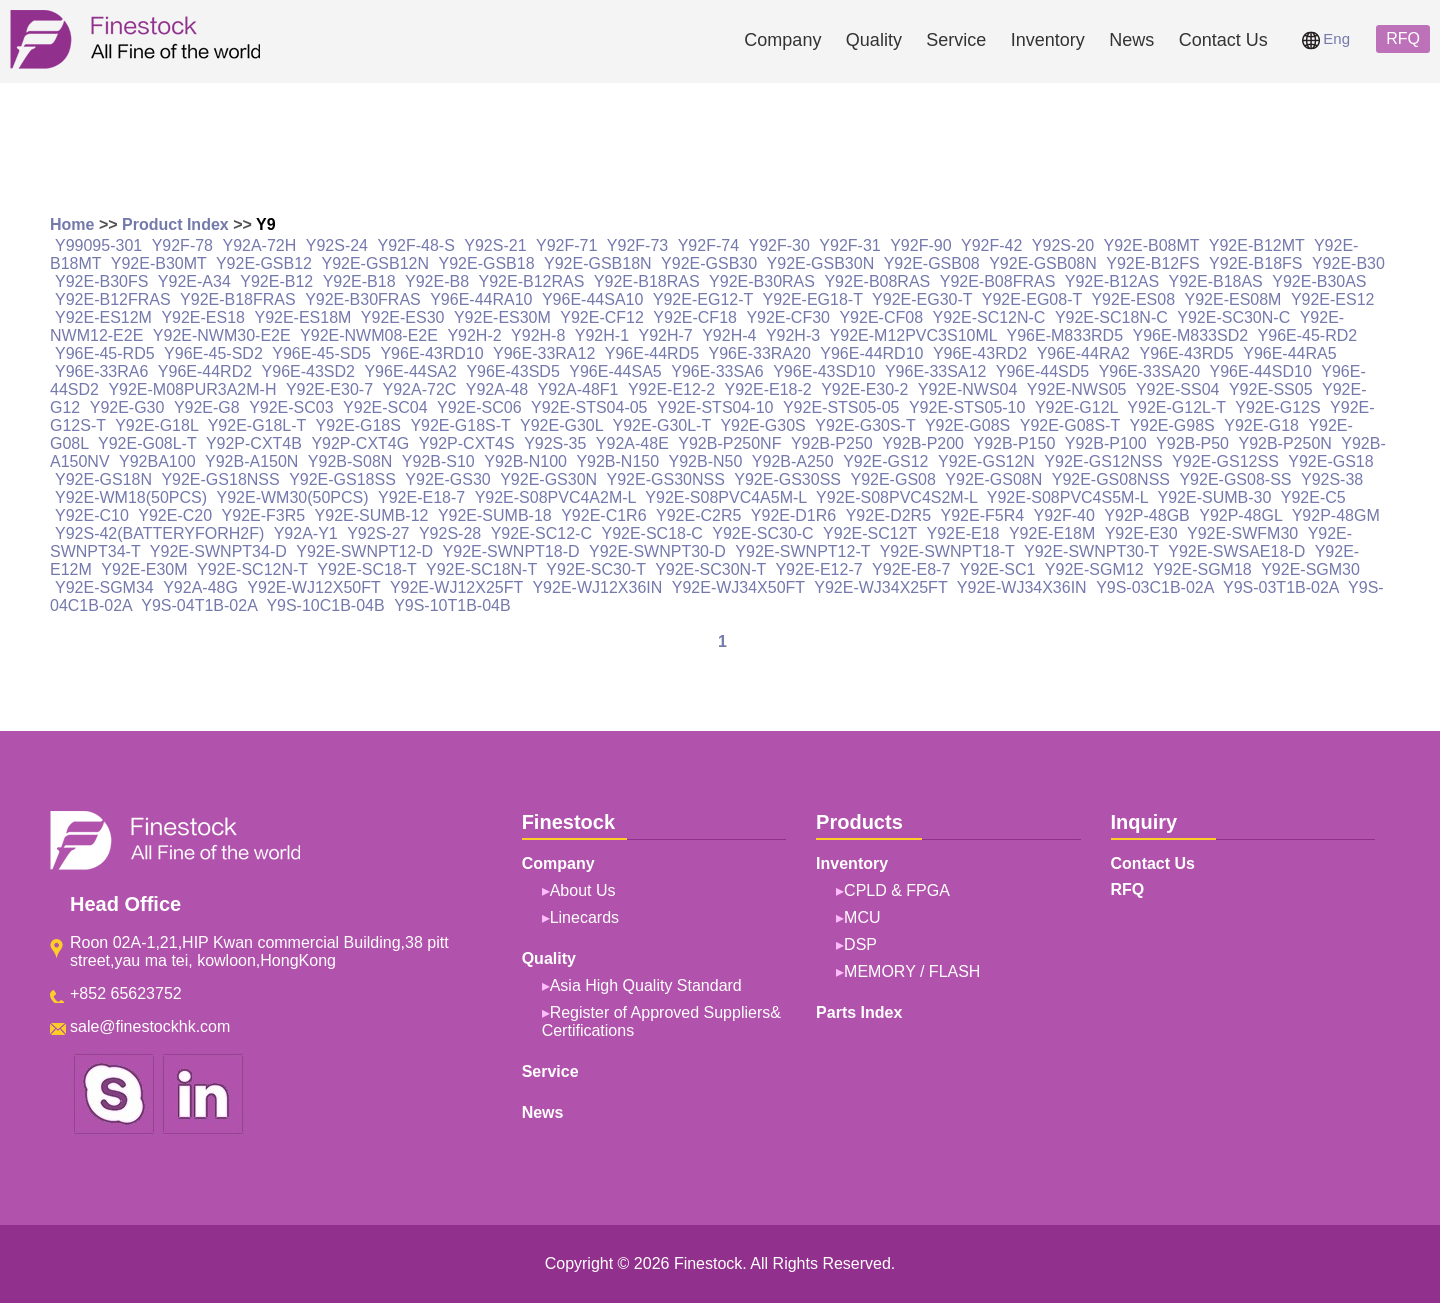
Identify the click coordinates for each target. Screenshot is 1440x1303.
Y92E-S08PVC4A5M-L (725, 497)
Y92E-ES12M (103, 317)
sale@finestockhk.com (150, 1026)
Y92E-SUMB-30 (1215, 497)
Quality (874, 40)
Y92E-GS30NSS (666, 479)
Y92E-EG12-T (703, 299)
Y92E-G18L (156, 425)
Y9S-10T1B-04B (452, 605)
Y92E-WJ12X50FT (313, 587)
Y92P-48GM (1336, 515)
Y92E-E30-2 (864, 389)
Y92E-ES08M (1232, 299)
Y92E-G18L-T (257, 425)
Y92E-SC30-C (762, 533)
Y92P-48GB (1146, 515)
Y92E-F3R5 (264, 515)
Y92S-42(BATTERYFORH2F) (159, 533)
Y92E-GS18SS (342, 479)
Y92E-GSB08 (932, 263)
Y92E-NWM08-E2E (369, 335)
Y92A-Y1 (306, 533)
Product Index (175, 224)
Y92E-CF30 (788, 317)
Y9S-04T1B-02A (199, 605)
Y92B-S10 (438, 461)
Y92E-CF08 (881, 317)
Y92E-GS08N (993, 479)
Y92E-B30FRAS (363, 299)
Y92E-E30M (144, 569)
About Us (583, 890)
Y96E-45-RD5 (105, 353)
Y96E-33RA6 (101, 371)
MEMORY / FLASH (912, 971)
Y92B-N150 (617, 461)
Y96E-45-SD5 (321, 353)
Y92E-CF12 (602, 317)
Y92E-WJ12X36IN (597, 587)
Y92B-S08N (350, 461)
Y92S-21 (495, 245)
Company (782, 40)
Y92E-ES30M (502, 317)
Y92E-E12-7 (818, 569)
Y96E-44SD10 (1260, 371)
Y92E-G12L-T (1176, 407)
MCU (862, 917)
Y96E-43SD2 (308, 371)
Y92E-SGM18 (1202, 569)
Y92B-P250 (832, 443)
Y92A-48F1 (578, 389)
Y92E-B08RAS (877, 281)
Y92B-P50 (1192, 443)
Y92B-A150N (251, 461)
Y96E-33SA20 (1149, 371)
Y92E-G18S (358, 425)
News (1131, 40)
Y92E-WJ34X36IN (1022, 587)
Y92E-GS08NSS (1111, 479)
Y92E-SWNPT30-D (657, 551)
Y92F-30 (779, 245)
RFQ (1403, 38)
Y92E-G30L (561, 425)
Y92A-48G (200, 587)
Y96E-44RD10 (871, 353)
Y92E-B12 (276, 281)
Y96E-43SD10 (824, 371)
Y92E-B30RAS (762, 281)
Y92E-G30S (762, 425)
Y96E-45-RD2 (1308, 335)
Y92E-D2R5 (888, 515)
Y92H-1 (602, 335)
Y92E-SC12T (870, 533)
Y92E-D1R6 (793, 515)
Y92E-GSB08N (1043, 263)
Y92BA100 (157, 461)
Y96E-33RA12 (544, 353)
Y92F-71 (566, 245)
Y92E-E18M (1052, 533)
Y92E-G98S (1171, 425)
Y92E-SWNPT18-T (947, 551)
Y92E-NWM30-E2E (222, 335)
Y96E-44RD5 (652, 353)
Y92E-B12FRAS (113, 299)
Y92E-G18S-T (460, 425)
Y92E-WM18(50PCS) (131, 497)
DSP (860, 944)
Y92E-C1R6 (603, 515)
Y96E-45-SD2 (213, 353)
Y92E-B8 (437, 281)
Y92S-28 (450, 533)
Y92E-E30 (1141, 533)
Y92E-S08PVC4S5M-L (1067, 497)
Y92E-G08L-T (147, 443)
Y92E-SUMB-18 (495, 515)
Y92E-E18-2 (768, 389)
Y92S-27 (378, 533)
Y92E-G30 (127, 407)
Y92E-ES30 (403, 317)
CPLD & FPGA (897, 890)
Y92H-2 (474, 335)
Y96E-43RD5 (1186, 353)
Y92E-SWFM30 (1242, 533)
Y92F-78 (182, 245)
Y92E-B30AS (1319, 281)
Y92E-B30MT (159, 263)
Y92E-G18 (1261, 425)
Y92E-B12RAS (532, 281)
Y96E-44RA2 (1083, 353)
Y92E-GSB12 (264, 263)
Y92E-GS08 (892, 479)
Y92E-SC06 (479, 407)
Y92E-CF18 (695, 317)
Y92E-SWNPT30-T (1091, 551)
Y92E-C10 (92, 515)
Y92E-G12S (1277, 407)
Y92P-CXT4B (254, 443)
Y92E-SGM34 (104, 587)
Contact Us (1223, 40)
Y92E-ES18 (203, 317)
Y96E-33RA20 (760, 353)
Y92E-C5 (1313, 497)
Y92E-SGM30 (1310, 569)
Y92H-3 (793, 335)
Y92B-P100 (1106, 443)
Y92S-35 (555, 443)
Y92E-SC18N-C (1111, 317)
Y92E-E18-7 (421, 497)
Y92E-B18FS (1255, 263)
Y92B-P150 (1014, 443)
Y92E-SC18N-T (481, 569)
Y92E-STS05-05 (841, 407)
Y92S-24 (337, 245)
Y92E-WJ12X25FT (456, 587)
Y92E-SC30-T (595, 569)
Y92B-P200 (923, 443)
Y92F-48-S (415, 245)
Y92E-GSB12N (375, 263)
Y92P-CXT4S (467, 443)
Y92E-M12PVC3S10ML (914, 335)
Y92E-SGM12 (1094, 569)
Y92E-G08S (967, 425)
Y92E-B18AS (1216, 281)
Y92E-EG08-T (1032, 299)
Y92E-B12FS (1152, 263)
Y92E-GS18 (1330, 461)
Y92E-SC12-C (541, 533)
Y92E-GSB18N (598, 263)
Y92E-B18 (359, 281)
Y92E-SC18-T (366, 569)
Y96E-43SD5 (512, 371)
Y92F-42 (991, 245)
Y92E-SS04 (1178, 389)
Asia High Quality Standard (646, 985)
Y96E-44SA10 (592, 299)
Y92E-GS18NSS (220, 479)
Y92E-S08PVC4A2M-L (555, 497)
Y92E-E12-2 (671, 389)
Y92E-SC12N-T (252, 569)
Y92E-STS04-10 (715, 407)
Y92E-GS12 (885, 461)
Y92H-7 (665, 335)
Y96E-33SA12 (935, 371)
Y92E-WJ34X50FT (738, 587)
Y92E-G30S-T (865, 425)
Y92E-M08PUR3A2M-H (192, 389)
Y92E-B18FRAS (238, 299)
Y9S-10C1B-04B (325, 605)
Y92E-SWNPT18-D (511, 551)
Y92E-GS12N (986, 461)
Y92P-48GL (1240, 515)
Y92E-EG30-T (922, 299)
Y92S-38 (1332, 479)
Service (956, 40)
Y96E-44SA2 (410, 371)
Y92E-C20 (175, 515)
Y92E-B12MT (1257, 245)
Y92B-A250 (793, 461)
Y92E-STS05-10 (967, 407)
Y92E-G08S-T (1070, 425)
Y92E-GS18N (103, 479)
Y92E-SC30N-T (710, 569)
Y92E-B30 (1348, 263)
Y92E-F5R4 (982, 515)
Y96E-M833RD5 (1065, 335)
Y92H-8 (538, 335)
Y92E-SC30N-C (1233, 317)
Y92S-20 (1063, 245)
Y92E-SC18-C (651, 533)
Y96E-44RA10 (481, 299)
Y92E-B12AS (1112, 281)
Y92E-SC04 (385, 407)
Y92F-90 (920, 245)
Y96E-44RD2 (205, 371)
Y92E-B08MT (1152, 245)
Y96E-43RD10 (431, 353)
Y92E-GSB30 (709, 263)
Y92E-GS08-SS (1235, 479)
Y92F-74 (708, 245)
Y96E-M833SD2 (1191, 335)
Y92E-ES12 (1333, 299)
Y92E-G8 (207, 407)
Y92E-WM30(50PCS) (293, 497)
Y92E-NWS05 (1077, 389)
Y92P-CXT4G (360, 443)
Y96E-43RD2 (980, 353)
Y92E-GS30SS (787, 479)
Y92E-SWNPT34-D (218, 551)
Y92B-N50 (706, 461)
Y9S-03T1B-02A (1281, 587)
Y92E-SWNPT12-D (364, 551)
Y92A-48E (632, 443)
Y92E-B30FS (101, 281)
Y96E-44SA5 (615, 371)
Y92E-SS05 (1271, 389)
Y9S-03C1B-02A (1154, 587)
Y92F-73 (637, 245)
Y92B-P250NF (729, 443)
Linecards (584, 917)
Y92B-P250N (1284, 443)
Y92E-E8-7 (911, 569)
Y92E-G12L (1076, 407)
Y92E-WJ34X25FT (880, 587)
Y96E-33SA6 (717, 371)
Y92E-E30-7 (329, 389)
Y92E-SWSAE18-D (1236, 551)
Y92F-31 (849, 245)
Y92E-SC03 (291, 407)
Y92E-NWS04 (968, 389)
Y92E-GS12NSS (1103, 461)
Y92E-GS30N (548, 479)
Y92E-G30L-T (662, 425)
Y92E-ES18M (302, 317)
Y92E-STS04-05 (589, 407)
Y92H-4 (729, 335)
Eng (1326, 38)
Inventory (1048, 40)
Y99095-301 (98, 245)
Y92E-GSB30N (821, 263)
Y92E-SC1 (998, 569)
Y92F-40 (1064, 515)
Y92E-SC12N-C (988, 317)
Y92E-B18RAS (647, 281)
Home (72, 224)
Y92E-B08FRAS (998, 281)
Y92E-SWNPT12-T (802, 551)
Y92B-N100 (525, 461)
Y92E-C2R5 (698, 515)
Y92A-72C (420, 389)
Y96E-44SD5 (1042, 371)
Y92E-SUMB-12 (372, 515)
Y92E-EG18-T (812, 299)
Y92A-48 (497, 389)
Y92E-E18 (963, 533)
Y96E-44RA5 (1289, 353)
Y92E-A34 (194, 281)
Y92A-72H (259, 245)
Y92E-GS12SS (1225, 461)
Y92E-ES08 (1133, 299)
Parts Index (859, 1012)
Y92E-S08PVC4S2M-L (896, 497)
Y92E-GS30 (447, 479)
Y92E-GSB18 (487, 263)
